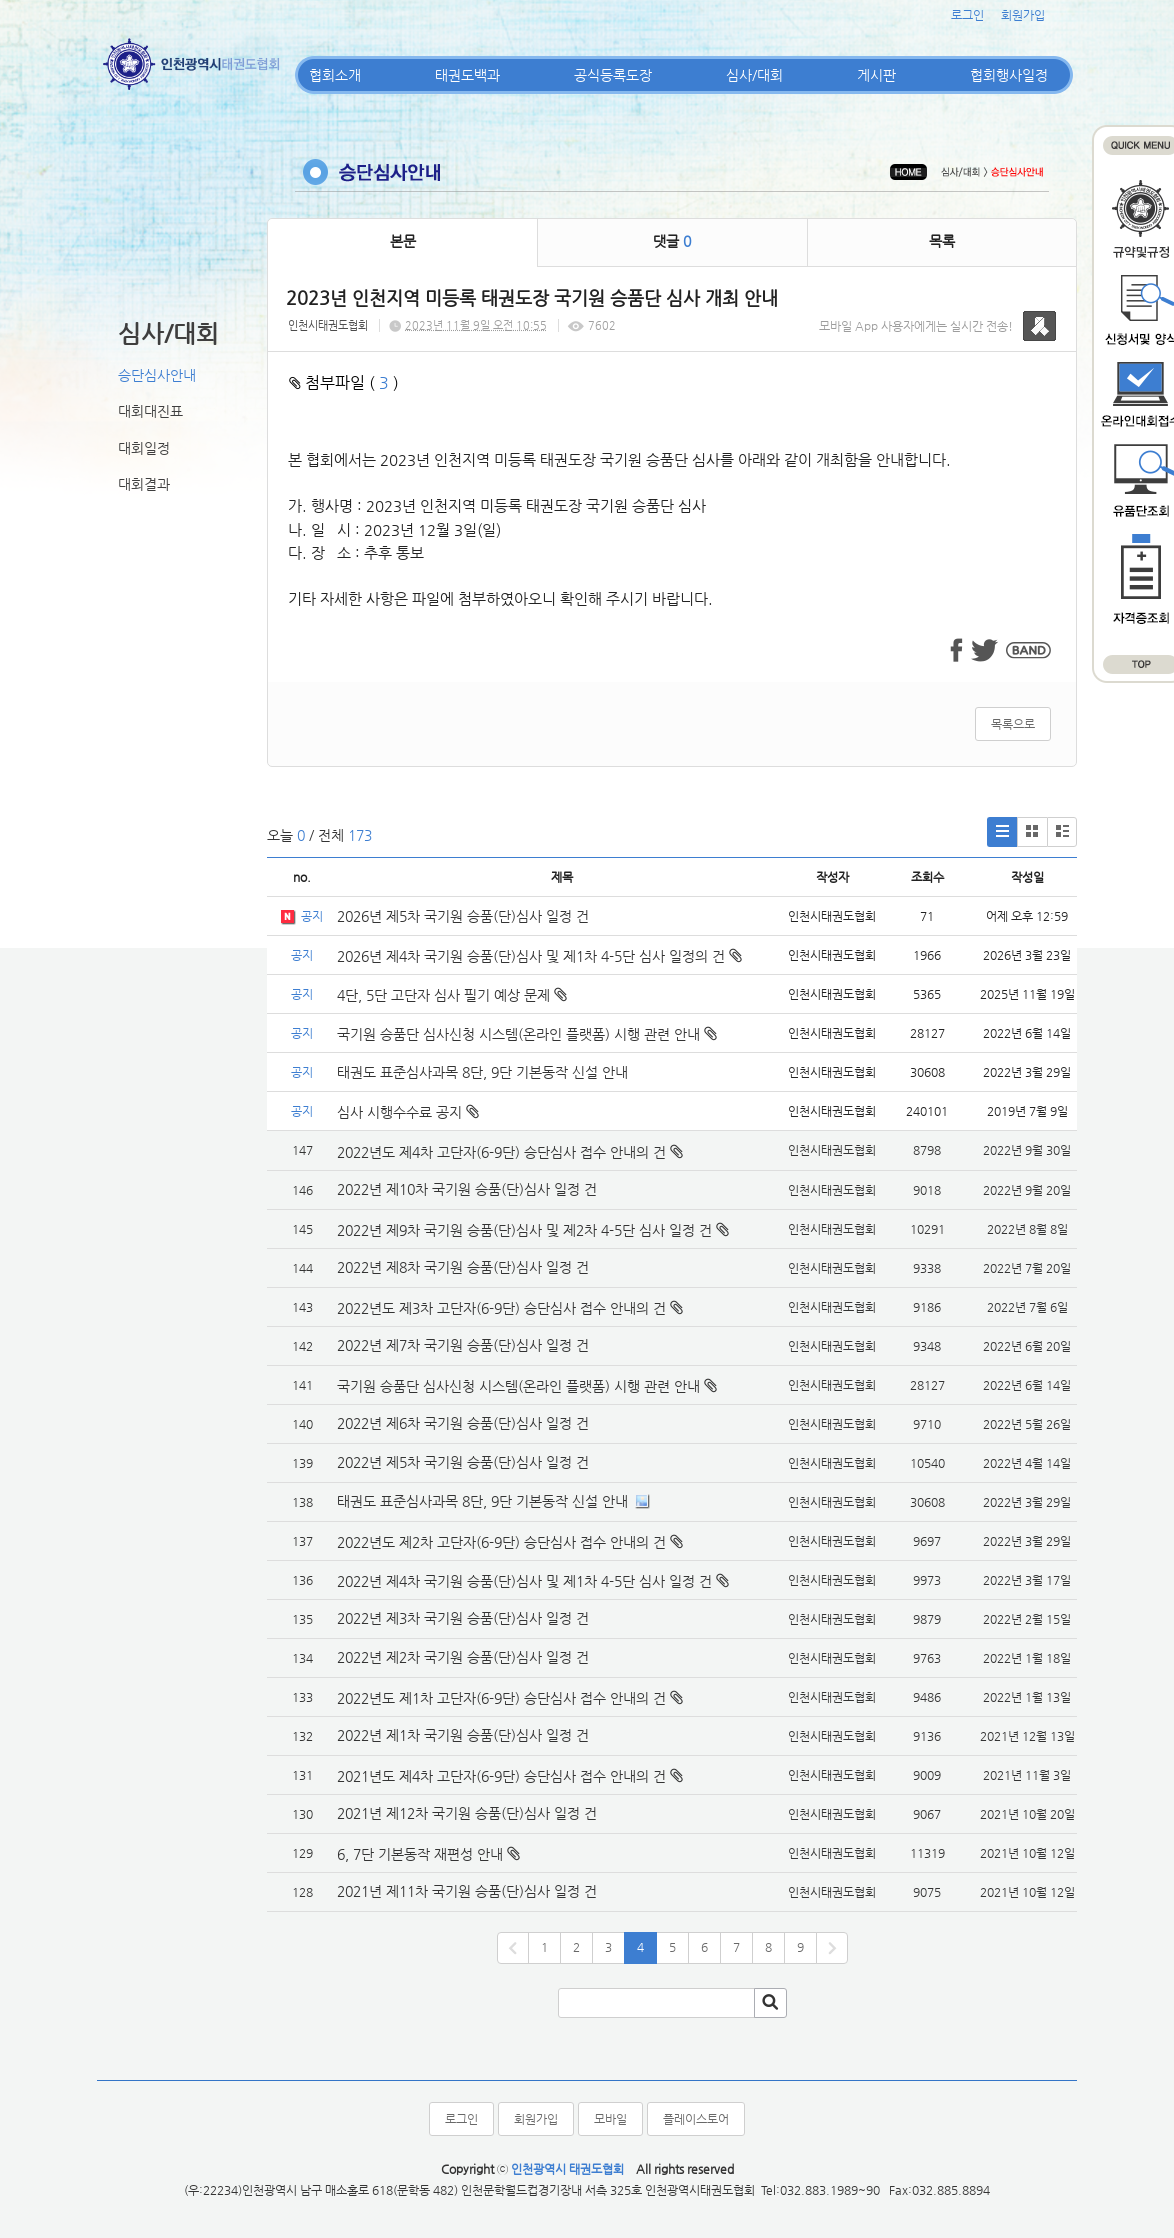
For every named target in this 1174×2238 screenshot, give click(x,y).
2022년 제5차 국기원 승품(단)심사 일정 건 (463, 1462)
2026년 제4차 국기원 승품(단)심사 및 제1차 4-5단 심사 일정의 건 (539, 956)
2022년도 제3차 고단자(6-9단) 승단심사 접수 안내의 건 (501, 1308)
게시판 (876, 75)
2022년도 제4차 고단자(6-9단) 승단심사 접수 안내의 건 (501, 1152)
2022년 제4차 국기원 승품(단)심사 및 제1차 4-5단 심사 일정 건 (524, 1581)
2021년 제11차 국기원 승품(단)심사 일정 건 (467, 1891)
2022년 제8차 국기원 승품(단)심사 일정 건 (463, 1267)
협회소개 (335, 75)
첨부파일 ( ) (344, 382)
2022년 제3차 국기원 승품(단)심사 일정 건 (463, 1618)
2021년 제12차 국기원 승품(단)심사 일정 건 (467, 1813)
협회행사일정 (1009, 75)
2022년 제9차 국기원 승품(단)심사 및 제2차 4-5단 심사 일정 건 (524, 1230)
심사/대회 (754, 75)
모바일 (610, 2119)
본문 (403, 241)
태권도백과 (467, 75)
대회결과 (144, 484)
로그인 (967, 15)
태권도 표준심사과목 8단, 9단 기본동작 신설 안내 (482, 1072)
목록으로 (1013, 724)
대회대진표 (150, 411)
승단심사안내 (157, 375)
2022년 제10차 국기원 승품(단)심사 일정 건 (467, 1189)
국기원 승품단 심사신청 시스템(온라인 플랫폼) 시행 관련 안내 (527, 1034)
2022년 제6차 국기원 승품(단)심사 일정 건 (463, 1423)
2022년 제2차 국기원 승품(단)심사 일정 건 (463, 1657)
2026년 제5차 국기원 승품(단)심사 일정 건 (463, 916)
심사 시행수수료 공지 (408, 1112)
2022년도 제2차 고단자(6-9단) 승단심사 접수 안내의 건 (501, 1542)
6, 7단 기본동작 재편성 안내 (420, 1854)
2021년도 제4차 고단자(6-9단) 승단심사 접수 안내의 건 (501, 1776)
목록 (942, 241)
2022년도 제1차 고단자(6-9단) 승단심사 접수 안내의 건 (501, 1698)
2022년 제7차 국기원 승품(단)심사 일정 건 (463, 1345)
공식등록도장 (613, 75)
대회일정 (144, 448)
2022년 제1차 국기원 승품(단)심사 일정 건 (463, 1735)
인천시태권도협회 (328, 325)
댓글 (672, 241)
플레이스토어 (696, 2119)
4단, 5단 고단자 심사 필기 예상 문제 (452, 995)
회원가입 (1023, 15)
